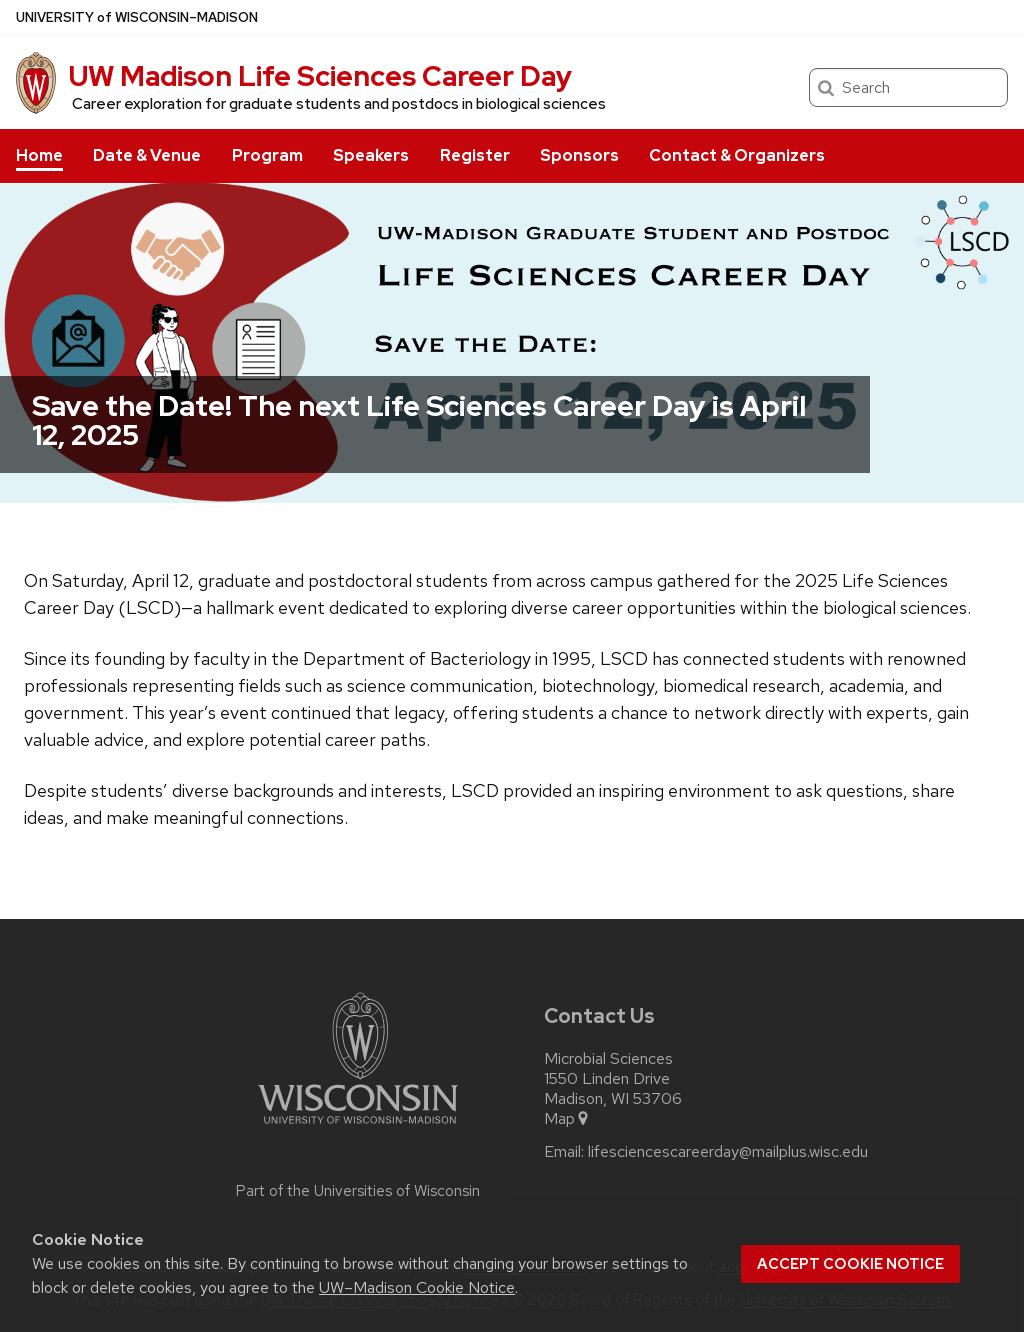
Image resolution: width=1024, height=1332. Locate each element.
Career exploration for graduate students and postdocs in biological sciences (339, 104)
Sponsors (579, 155)
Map (567, 1119)
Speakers (371, 155)
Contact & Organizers (737, 155)
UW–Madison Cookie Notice (417, 1287)
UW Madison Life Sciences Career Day (320, 76)
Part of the (358, 1191)
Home (39, 155)
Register (475, 155)
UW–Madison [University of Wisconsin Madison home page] (137, 17)
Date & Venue (147, 155)
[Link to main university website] (358, 1127)
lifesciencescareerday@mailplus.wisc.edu (728, 1152)
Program (267, 155)
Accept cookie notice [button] (850, 1264)
